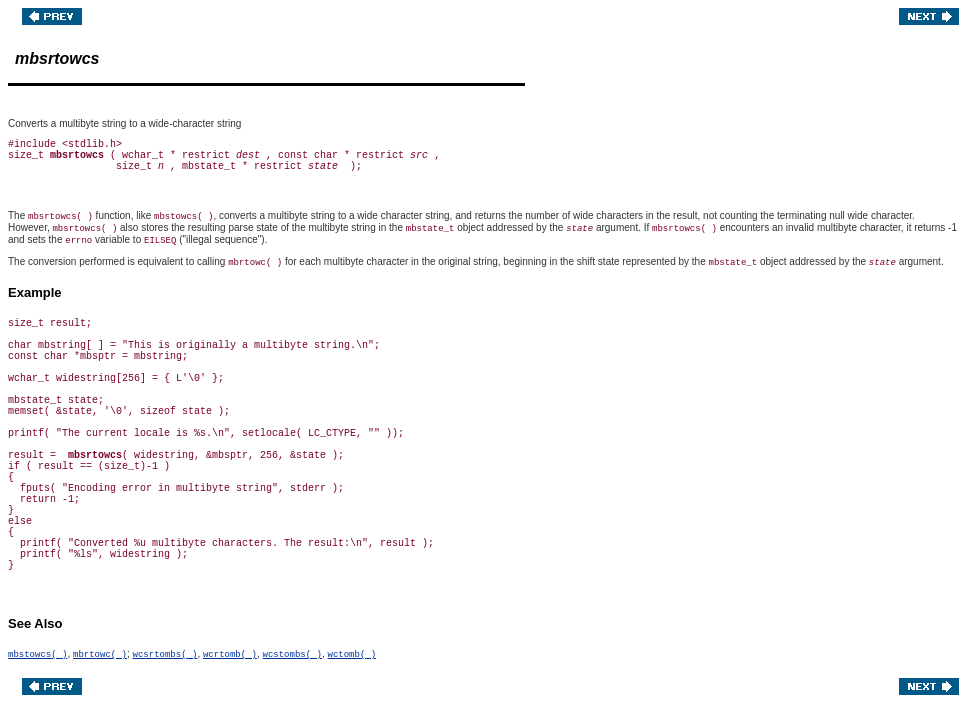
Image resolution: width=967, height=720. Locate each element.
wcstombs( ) (292, 655)
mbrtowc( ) (100, 655)
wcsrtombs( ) (165, 655)
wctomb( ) (352, 655)
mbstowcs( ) (37, 655)
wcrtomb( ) (230, 655)
